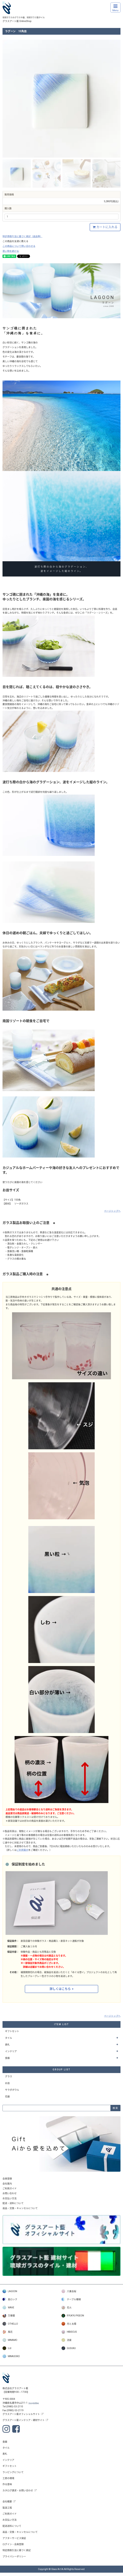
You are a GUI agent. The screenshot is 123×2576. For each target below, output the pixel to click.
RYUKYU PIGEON (73, 2316)
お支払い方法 (10, 2198)
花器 (7, 2096)
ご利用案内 (22, 1850)
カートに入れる (105, 227)
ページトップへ (112, 1211)
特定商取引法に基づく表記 (17, 2550)
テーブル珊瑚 (71, 2299)
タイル (8, 2038)
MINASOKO (11, 2356)
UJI (7, 2348)
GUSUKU (69, 2348)
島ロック (10, 2299)
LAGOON (10, 2291)
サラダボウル (12, 2089)
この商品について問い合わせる (19, 246)
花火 (67, 2307)
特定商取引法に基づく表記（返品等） (22, 236)
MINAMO (10, 2340)
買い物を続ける (11, 251)
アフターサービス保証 (14, 2538)
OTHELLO (10, 2324)
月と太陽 (69, 2324)
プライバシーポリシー (14, 2556)
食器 (7, 2058)
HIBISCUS (69, 2332)
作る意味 (7, 2484)
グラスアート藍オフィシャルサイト (21, 2414)
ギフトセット (12, 2031)
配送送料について (12, 2526)
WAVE (8, 2307)
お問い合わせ (10, 2193)
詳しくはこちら (61, 1989)
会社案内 (7, 2183)
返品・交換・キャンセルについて (20, 2208)
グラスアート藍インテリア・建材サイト (24, 2420)
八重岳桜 (69, 2291)
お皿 (7, 2083)
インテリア (11, 2051)
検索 (115, 2108)
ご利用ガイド (10, 2188)
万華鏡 (9, 2316)
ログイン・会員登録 (13, 2544)
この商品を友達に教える (15, 241)
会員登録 (7, 2178)
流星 (67, 2340)
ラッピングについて (13, 2472)
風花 (8, 2332)
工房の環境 (8, 2478)
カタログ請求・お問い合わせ (18, 2490)
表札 (7, 2044)
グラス (8, 2076)
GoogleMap (33, 2403)
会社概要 (7, 2501)
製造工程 (7, 2507)
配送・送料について (13, 2203)
